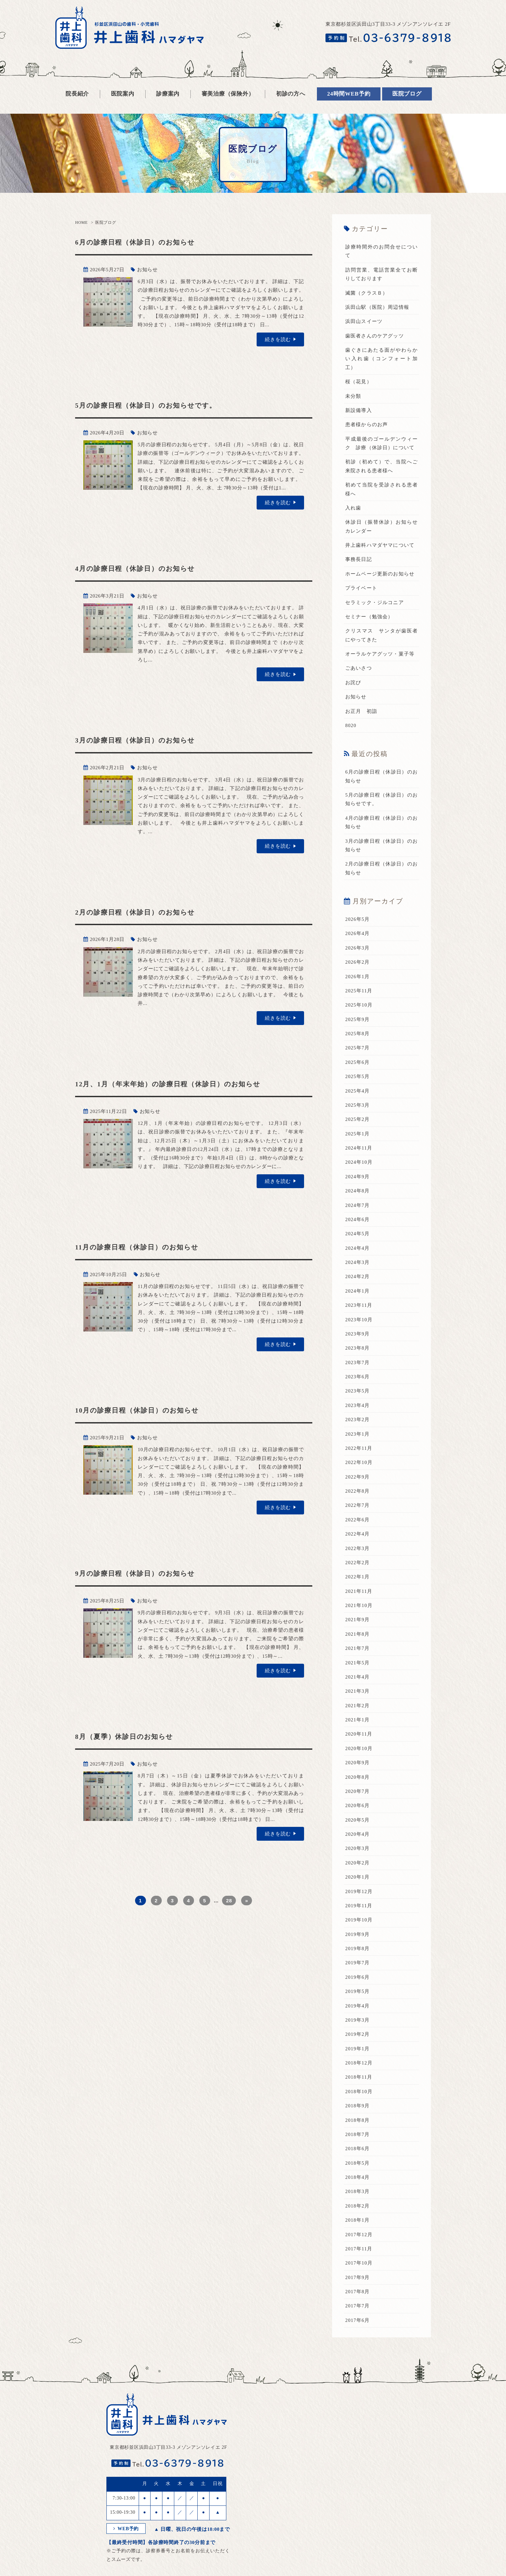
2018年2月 (357, 2200)
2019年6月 (357, 1972)
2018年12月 (359, 2057)
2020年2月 (357, 1858)
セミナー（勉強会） (369, 615)
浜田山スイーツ (363, 321)
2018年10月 (359, 2086)
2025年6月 (357, 1060)
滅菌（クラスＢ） (366, 292)
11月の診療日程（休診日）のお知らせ (143, 1247)
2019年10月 (359, 1915)
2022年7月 (357, 1501)
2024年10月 (359, 1159)
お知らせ (147, 269)
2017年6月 (357, 2314)
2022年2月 (357, 1558)
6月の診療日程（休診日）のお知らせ (142, 242)
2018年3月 (357, 2185)
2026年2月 (357, 960)
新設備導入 (358, 409)
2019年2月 (357, 2029)
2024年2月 (357, 1273)
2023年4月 (357, 1402)
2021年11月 (359, 1587)
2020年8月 (357, 1772)
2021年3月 (357, 1687)
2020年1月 (357, 1872)
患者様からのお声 (366, 424)
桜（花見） (358, 381)
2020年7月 (357, 1786)
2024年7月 (357, 1202)
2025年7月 (357, 1045)
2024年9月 (357, 1174)
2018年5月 (357, 2157)
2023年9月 (357, 1330)
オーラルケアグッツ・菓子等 (380, 652)
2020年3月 (357, 1843)
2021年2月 (357, 1701)
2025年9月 (357, 1017)
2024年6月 (357, 1216)
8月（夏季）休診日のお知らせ (129, 1736)
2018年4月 (357, 2171)
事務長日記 (358, 558)
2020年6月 (357, 1801)
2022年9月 (357, 1473)
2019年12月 (359, 1886)
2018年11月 (359, 2071)
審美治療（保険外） (228, 94)
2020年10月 (359, 1744)
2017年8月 (357, 2285)
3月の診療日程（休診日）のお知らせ (142, 740)
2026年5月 (357, 917)
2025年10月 (359, 1003)
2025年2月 (357, 1117)
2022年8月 (357, 1487)
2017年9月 (357, 2271)
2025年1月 (357, 1131)
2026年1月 (357, 974)
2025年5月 (357, 1074)
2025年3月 (357, 1102)
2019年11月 (359, 1900)
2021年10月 (359, 1601)
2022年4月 (357, 1530)
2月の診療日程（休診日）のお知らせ (142, 912)
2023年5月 (357, 1387)
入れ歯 (353, 507)
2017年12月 (359, 2228)
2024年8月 (357, 1188)
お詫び (353, 681)
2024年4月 (357, 1245)
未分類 (353, 395)
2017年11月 (359, 2242)
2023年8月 (357, 1345)
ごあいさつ (358, 666)
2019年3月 (357, 2014)
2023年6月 (357, 1373)
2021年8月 (357, 1630)
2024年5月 (357, 1231)
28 (229, 1900)
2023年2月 (357, 1416)
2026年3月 (357, 946)
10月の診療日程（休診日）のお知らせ (144, 1409)
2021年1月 (357, 1715)
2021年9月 (357, 1615)
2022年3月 (357, 1544)
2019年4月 (357, 2000)
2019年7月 (357, 1957)
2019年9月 (357, 1929)
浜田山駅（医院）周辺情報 (377, 306)
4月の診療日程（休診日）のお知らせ (142, 568)
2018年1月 (357, 2214)
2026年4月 (357, 931)
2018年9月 (357, 2100)
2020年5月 (357, 1815)
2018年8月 (357, 2114)
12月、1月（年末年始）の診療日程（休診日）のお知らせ (178, 1083)
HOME (81, 222)
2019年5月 (357, 1986)
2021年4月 (357, 1672)
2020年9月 (357, 1758)
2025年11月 (359, 988)
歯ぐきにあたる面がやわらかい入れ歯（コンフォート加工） (381, 358)
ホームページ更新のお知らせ (380, 572)
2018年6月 (357, 2143)
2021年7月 (357, 1644)
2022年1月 (357, 1573)
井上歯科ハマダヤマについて (380, 544)
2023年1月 (357, 1430)
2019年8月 (357, 1943)
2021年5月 (357, 1658)
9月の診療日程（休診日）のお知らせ (142, 1572)
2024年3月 (357, 1259)
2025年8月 (357, 1031)
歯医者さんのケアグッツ (374, 335)
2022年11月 (359, 1444)
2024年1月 (357, 1288)
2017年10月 (359, 2257)
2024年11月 (359, 1145)
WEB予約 (126, 2522)
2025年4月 (357, 1088)
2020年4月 (357, 1829)
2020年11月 (359, 1729)
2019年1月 (357, 2043)
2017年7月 (357, 2299)
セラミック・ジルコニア (374, 601)
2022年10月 (359, 1459)
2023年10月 (359, 1316)
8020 (351, 723)
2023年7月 (357, 1359)
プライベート (361, 587)
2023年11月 (359, 1302)
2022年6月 (357, 1516)
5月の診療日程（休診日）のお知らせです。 (154, 405)
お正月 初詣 (361, 709)
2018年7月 (357, 2128)
